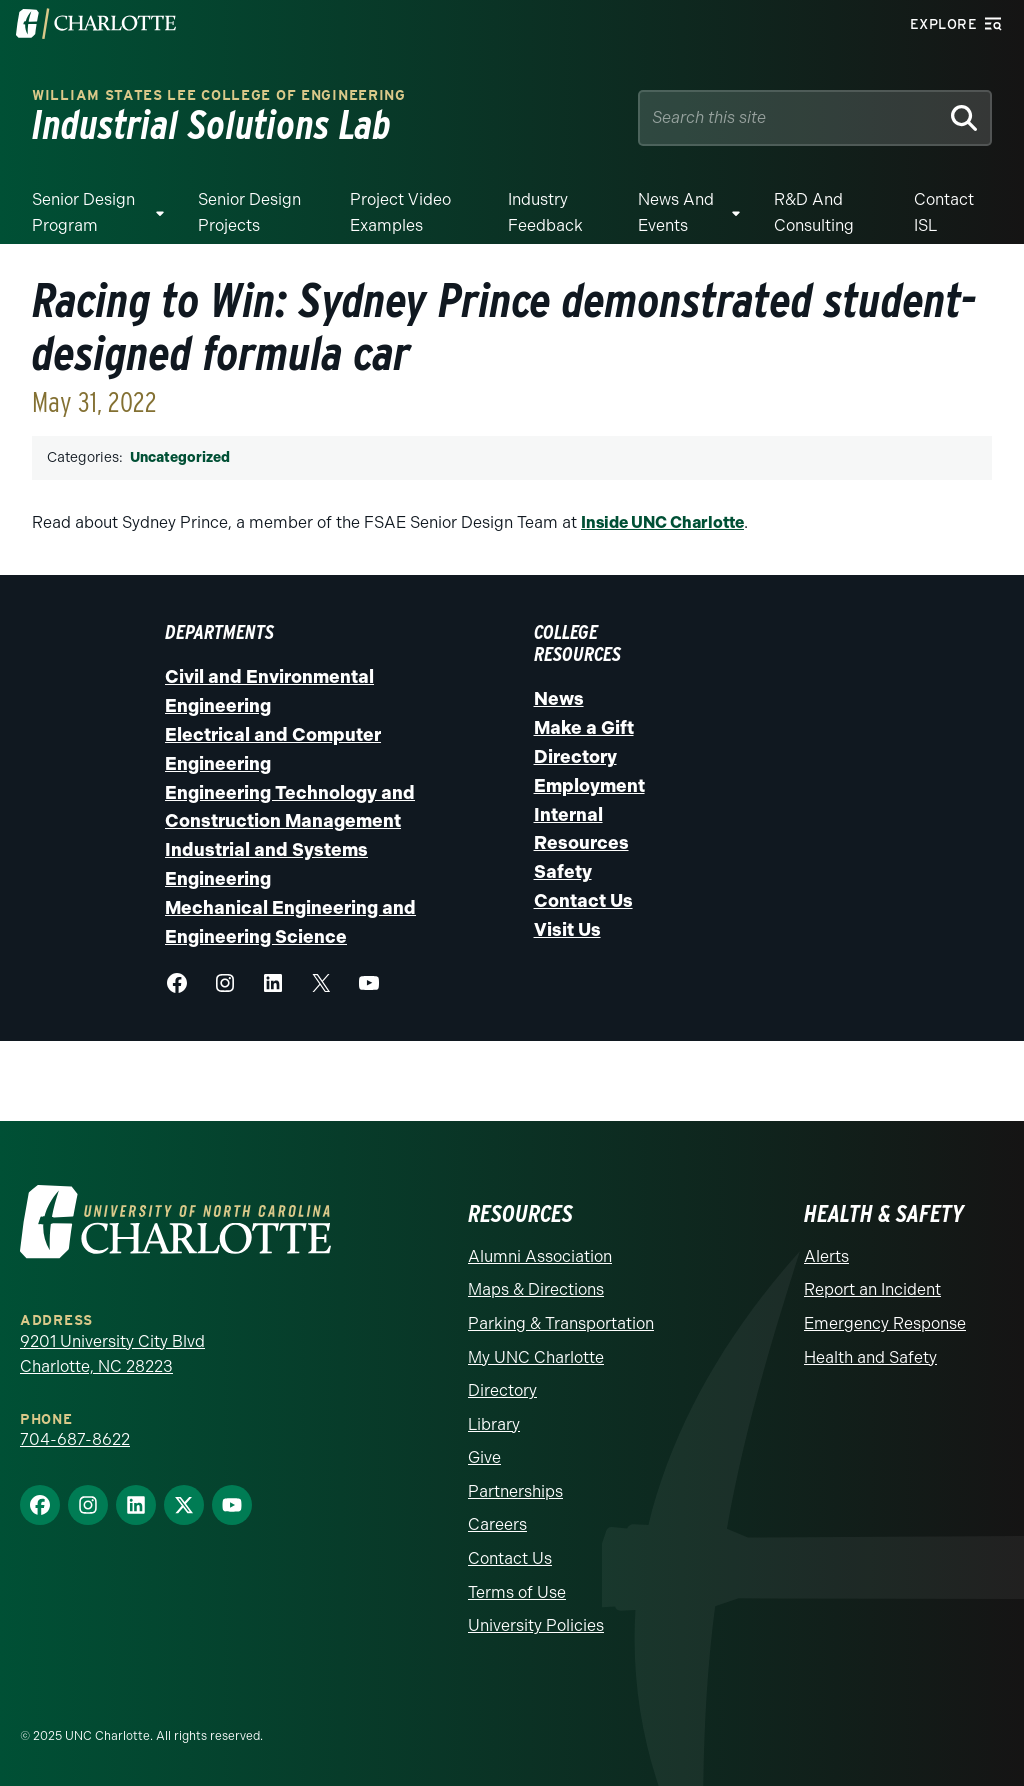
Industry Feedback (545, 212)
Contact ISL (944, 212)
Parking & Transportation (561, 1323)
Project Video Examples (400, 212)
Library (494, 1424)
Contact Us (583, 901)
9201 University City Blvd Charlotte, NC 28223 (112, 1354)
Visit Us (567, 930)
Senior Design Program (83, 212)
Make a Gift (584, 728)
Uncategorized (180, 457)
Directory (575, 757)
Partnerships (515, 1491)
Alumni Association (540, 1256)
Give (484, 1457)
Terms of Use (517, 1592)
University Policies (536, 1625)
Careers (497, 1524)
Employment (589, 786)
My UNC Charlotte (536, 1357)
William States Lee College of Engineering (219, 95)
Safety (563, 872)
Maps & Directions (536, 1289)
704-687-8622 (75, 1439)
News (559, 699)
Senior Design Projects (249, 212)
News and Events (676, 212)
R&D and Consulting (814, 212)
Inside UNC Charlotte (662, 522)
